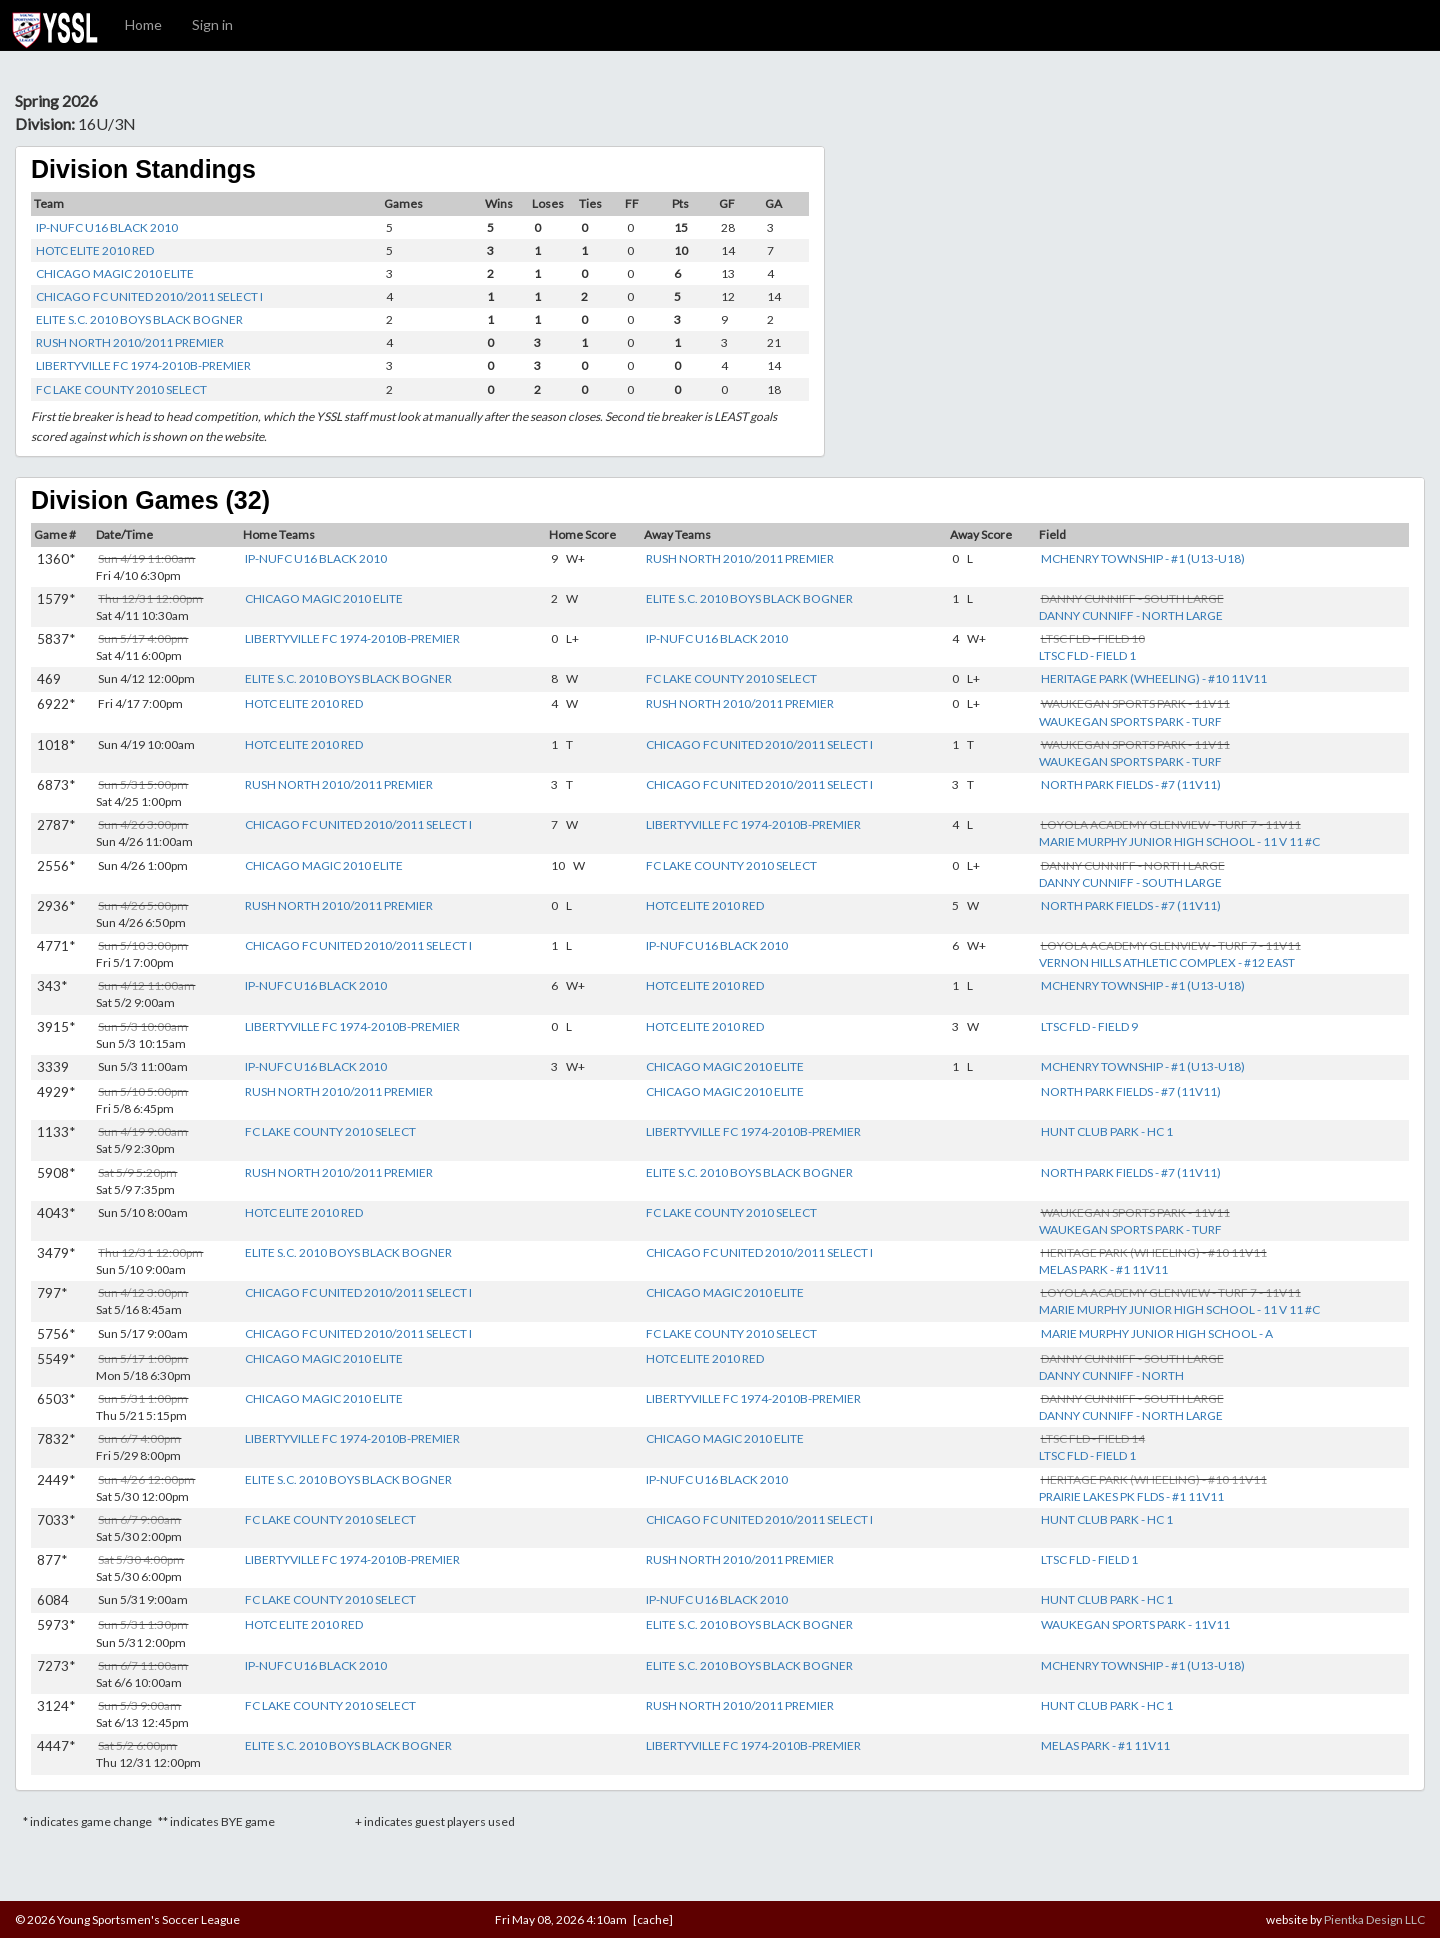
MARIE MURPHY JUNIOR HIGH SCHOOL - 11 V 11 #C (1179, 841)
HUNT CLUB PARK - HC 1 (1107, 1131)
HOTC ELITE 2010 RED (95, 250)
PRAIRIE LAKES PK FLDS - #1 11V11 (1131, 1496)
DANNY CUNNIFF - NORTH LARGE (1131, 615)
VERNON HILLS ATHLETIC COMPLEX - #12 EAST (1167, 962)
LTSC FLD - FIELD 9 (1089, 1026)
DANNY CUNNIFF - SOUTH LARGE (1130, 882)
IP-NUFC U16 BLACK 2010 (107, 227)
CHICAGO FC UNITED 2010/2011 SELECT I (149, 296)
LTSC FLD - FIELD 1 (1087, 655)
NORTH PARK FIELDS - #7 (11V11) (1131, 784)
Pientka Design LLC (1374, 1919)
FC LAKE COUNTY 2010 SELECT (121, 389)
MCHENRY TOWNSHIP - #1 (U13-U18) (1143, 558)
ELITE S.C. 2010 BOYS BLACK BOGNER (139, 319)
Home (143, 24)
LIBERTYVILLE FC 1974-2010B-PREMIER (143, 365)
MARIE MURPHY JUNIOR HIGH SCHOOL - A (1157, 1333)
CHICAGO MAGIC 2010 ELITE (115, 273)
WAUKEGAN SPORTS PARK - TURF (1130, 721)
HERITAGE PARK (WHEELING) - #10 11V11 (1154, 678)
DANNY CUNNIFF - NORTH (1111, 1375)
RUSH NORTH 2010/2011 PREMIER (130, 342)
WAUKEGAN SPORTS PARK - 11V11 (1135, 1624)
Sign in (212, 24)
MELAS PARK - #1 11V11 (1103, 1269)
